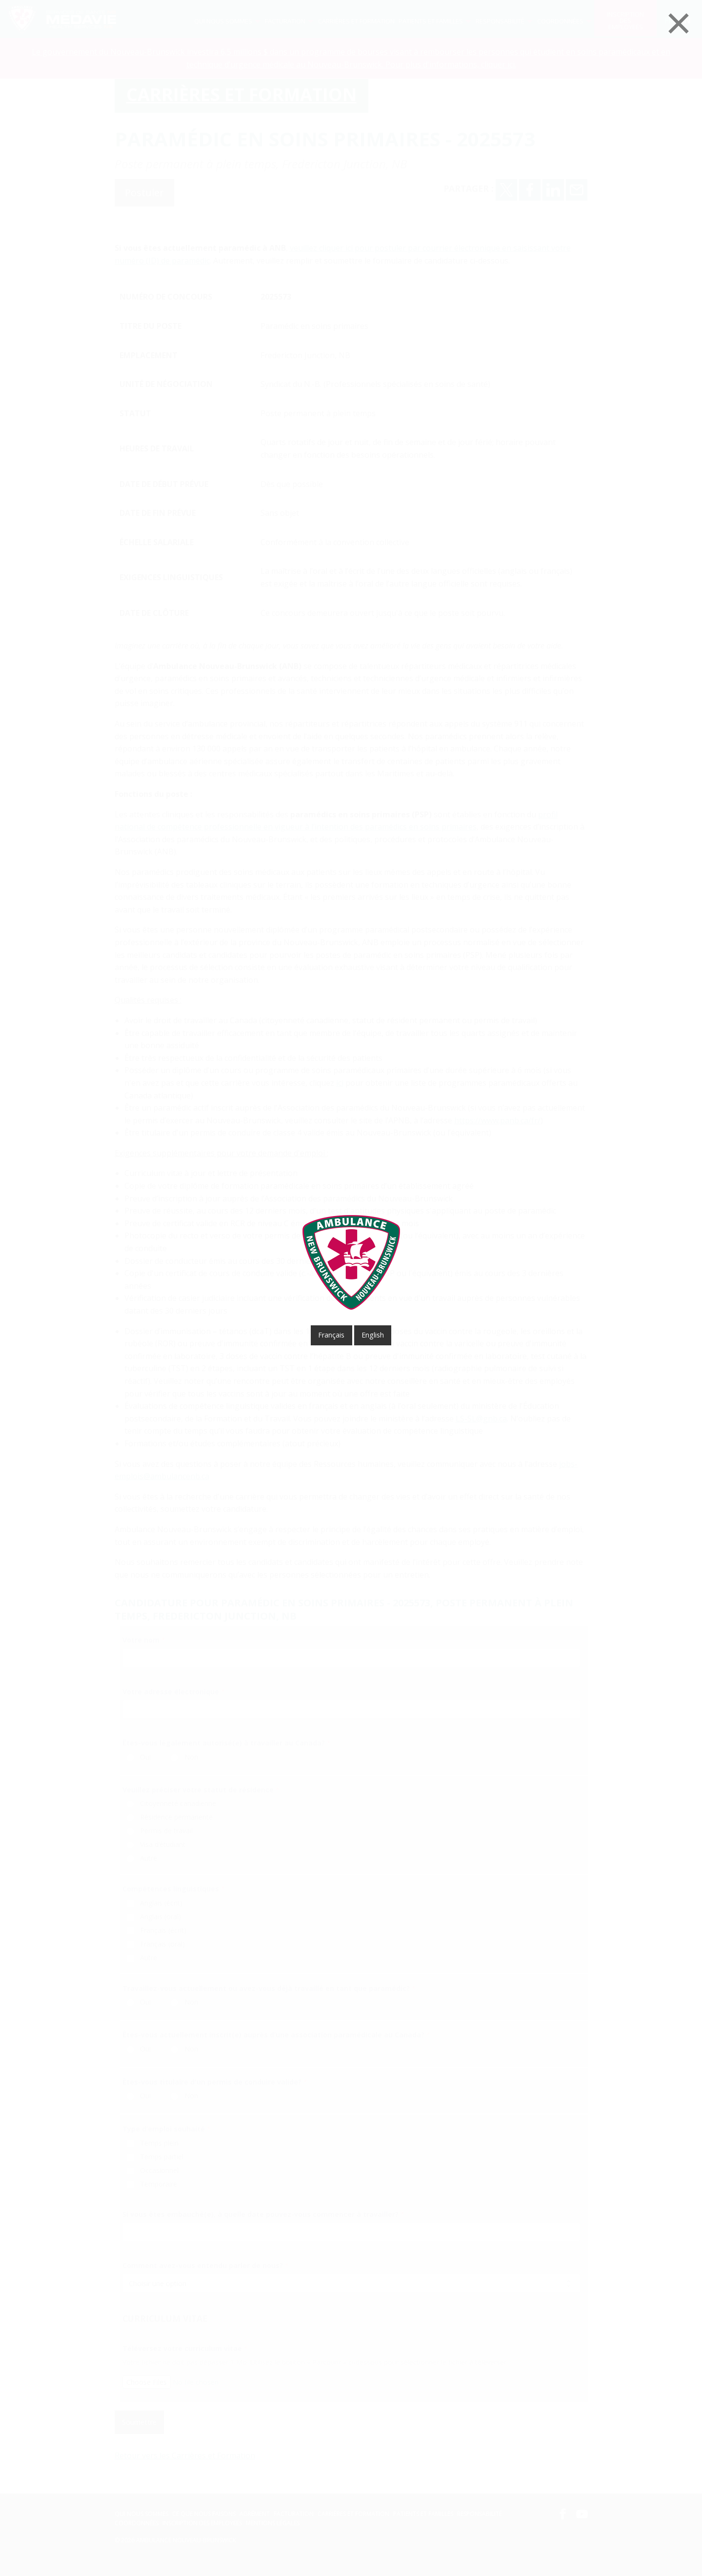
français (331, 1334)
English (372, 1334)
